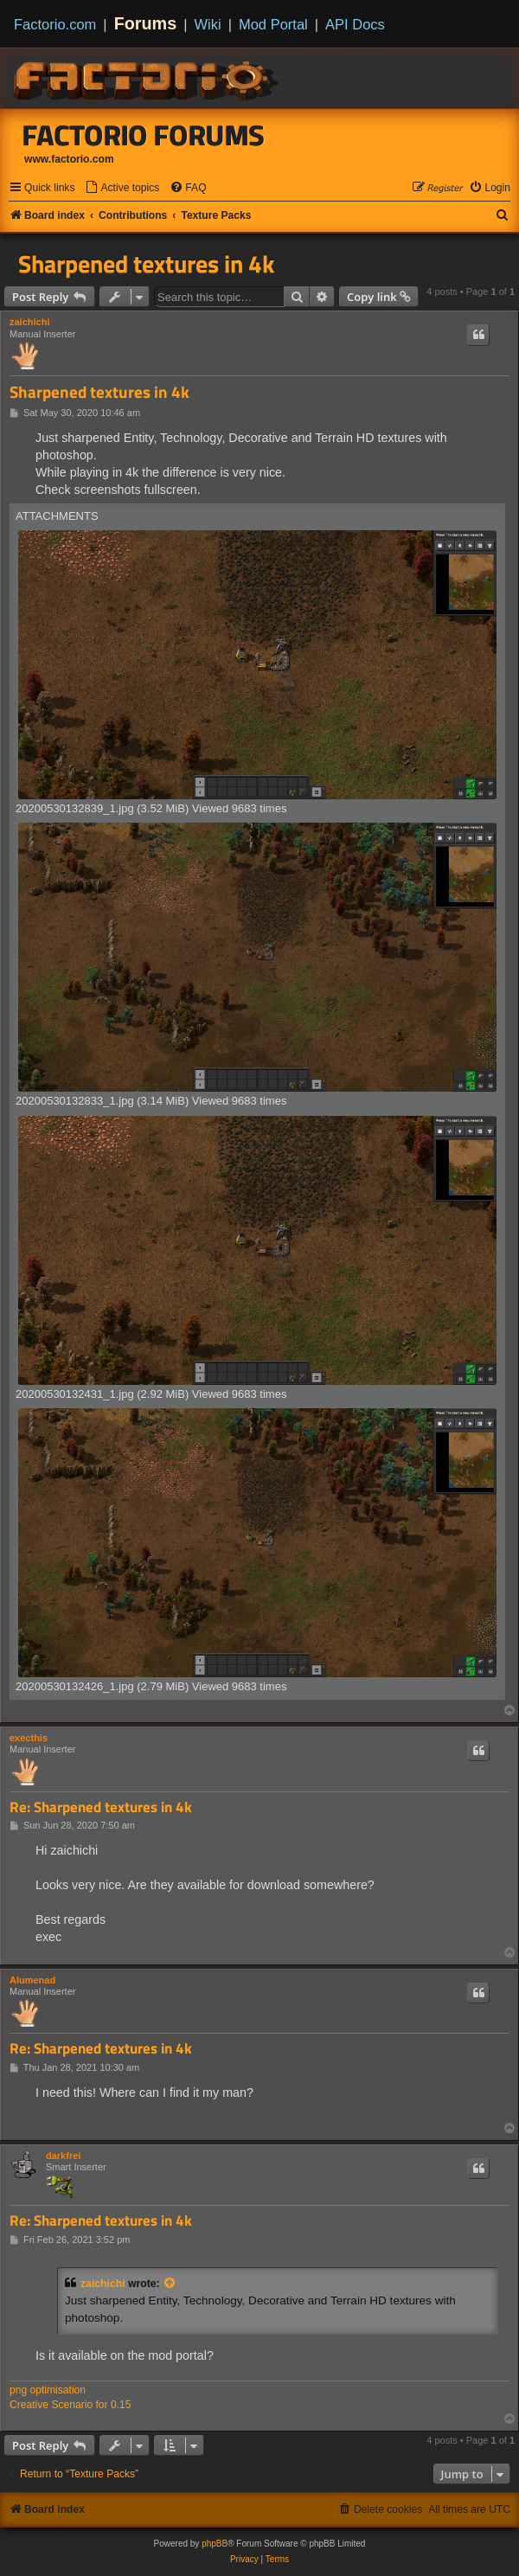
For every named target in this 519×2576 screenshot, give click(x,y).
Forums (145, 23)
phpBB (214, 2543)
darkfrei (63, 2155)
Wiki (208, 24)
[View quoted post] (170, 2283)
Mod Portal (273, 24)
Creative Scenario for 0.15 (70, 2405)
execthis (29, 1738)
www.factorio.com (69, 159)
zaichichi (29, 322)
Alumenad (32, 1980)
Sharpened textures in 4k (146, 264)
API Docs (355, 24)
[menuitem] (122, 188)
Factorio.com (55, 24)
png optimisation (48, 2390)
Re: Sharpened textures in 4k (101, 1807)
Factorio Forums (143, 135)
